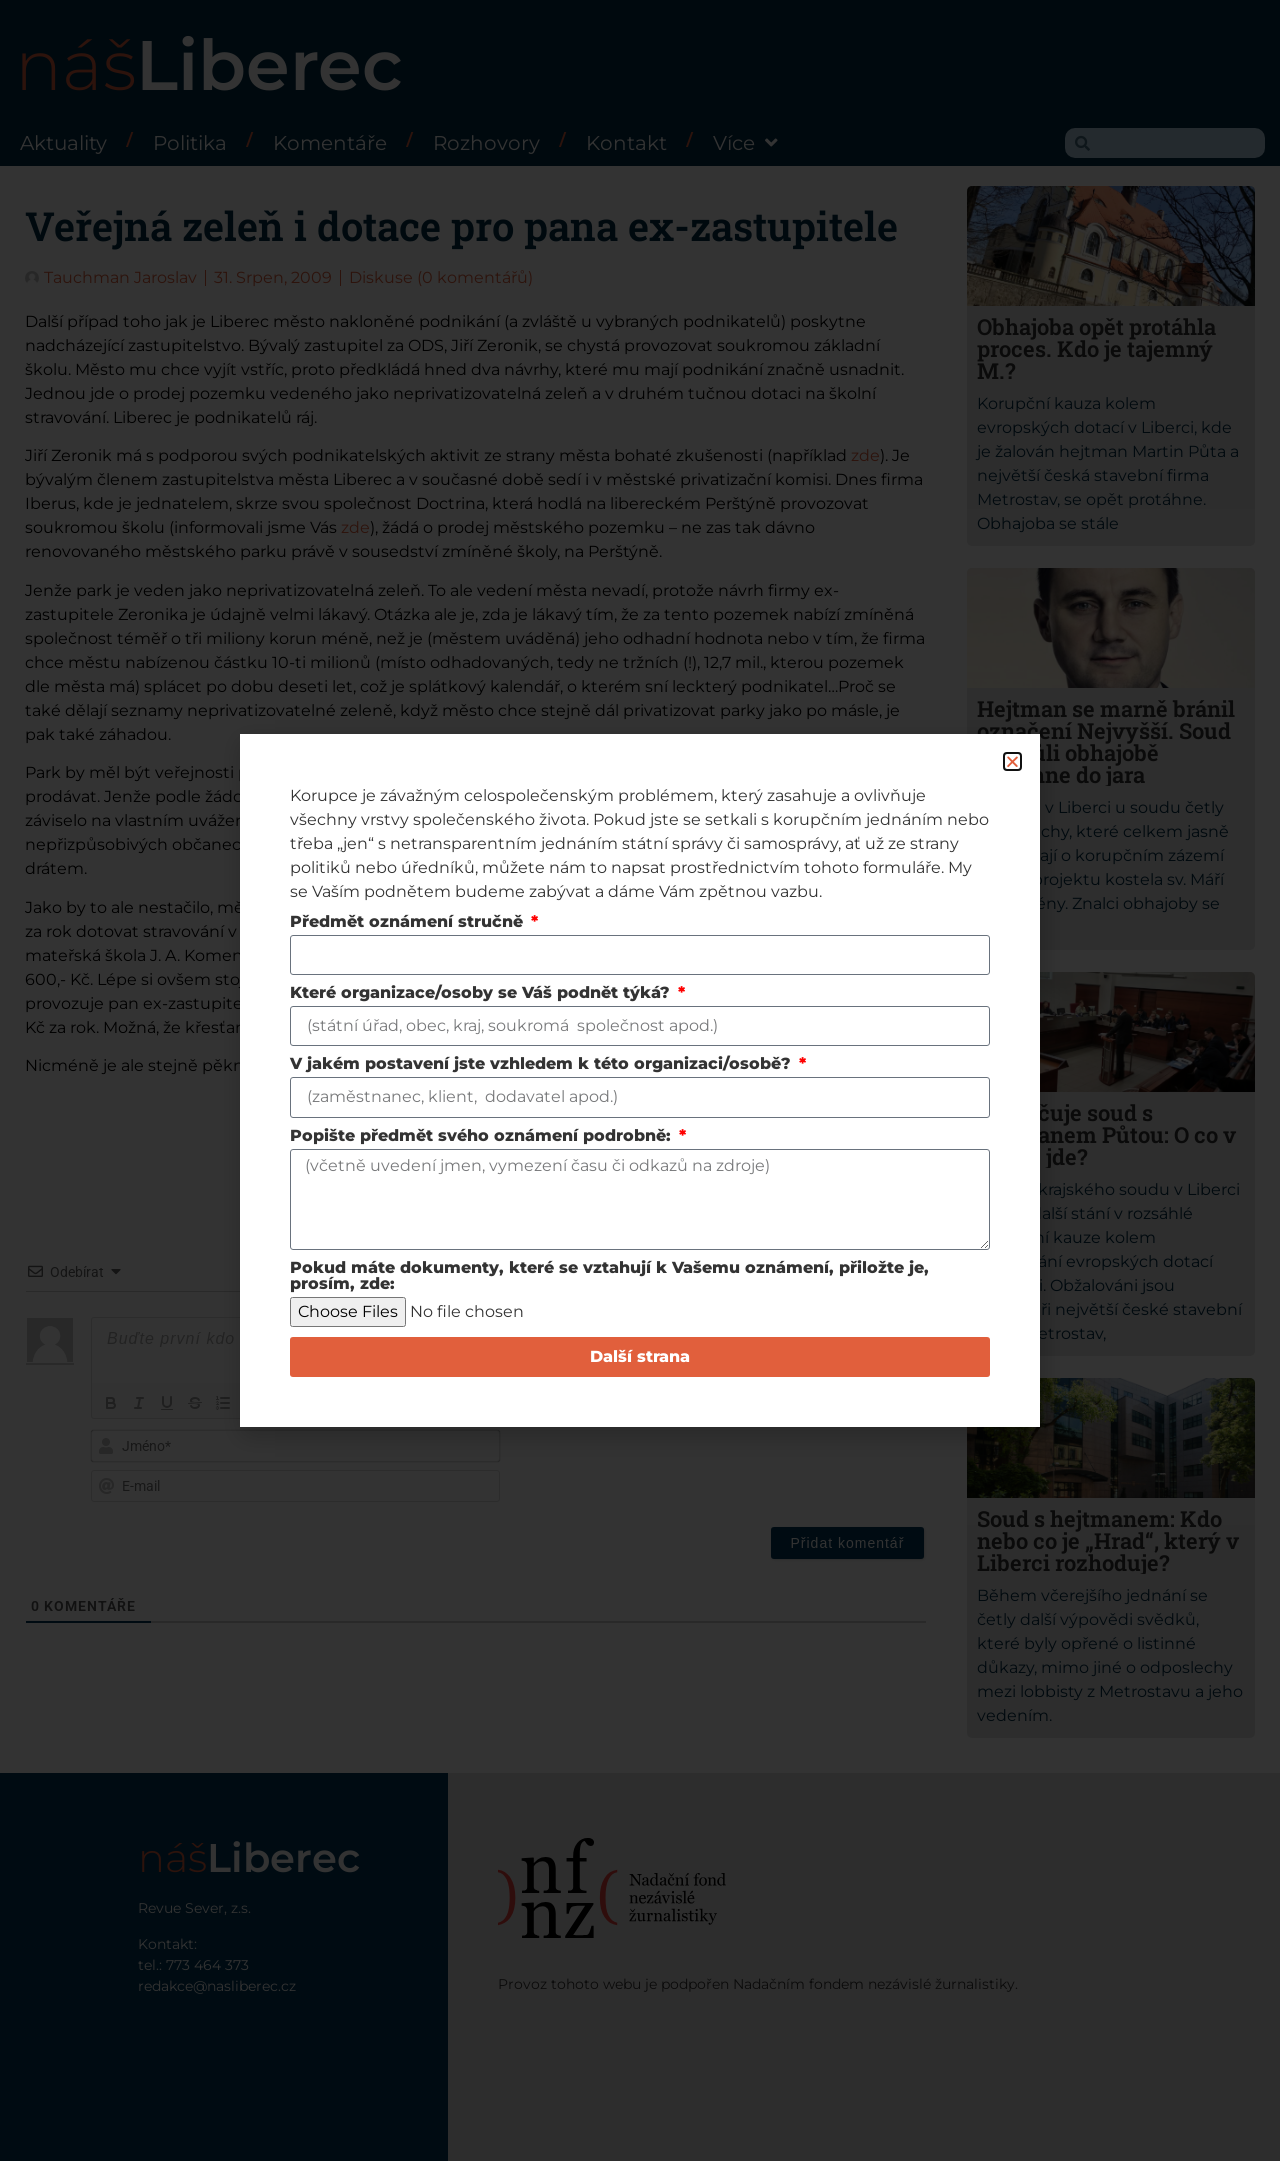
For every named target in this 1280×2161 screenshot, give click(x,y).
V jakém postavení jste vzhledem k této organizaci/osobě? (543, 1064)
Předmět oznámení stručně (409, 922)
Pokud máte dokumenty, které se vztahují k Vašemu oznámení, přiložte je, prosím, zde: (609, 1276)
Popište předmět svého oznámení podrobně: (483, 1136)
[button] (1012, 761)
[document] (640, 1080)
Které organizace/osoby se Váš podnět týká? (482, 993)
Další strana (640, 1356)
